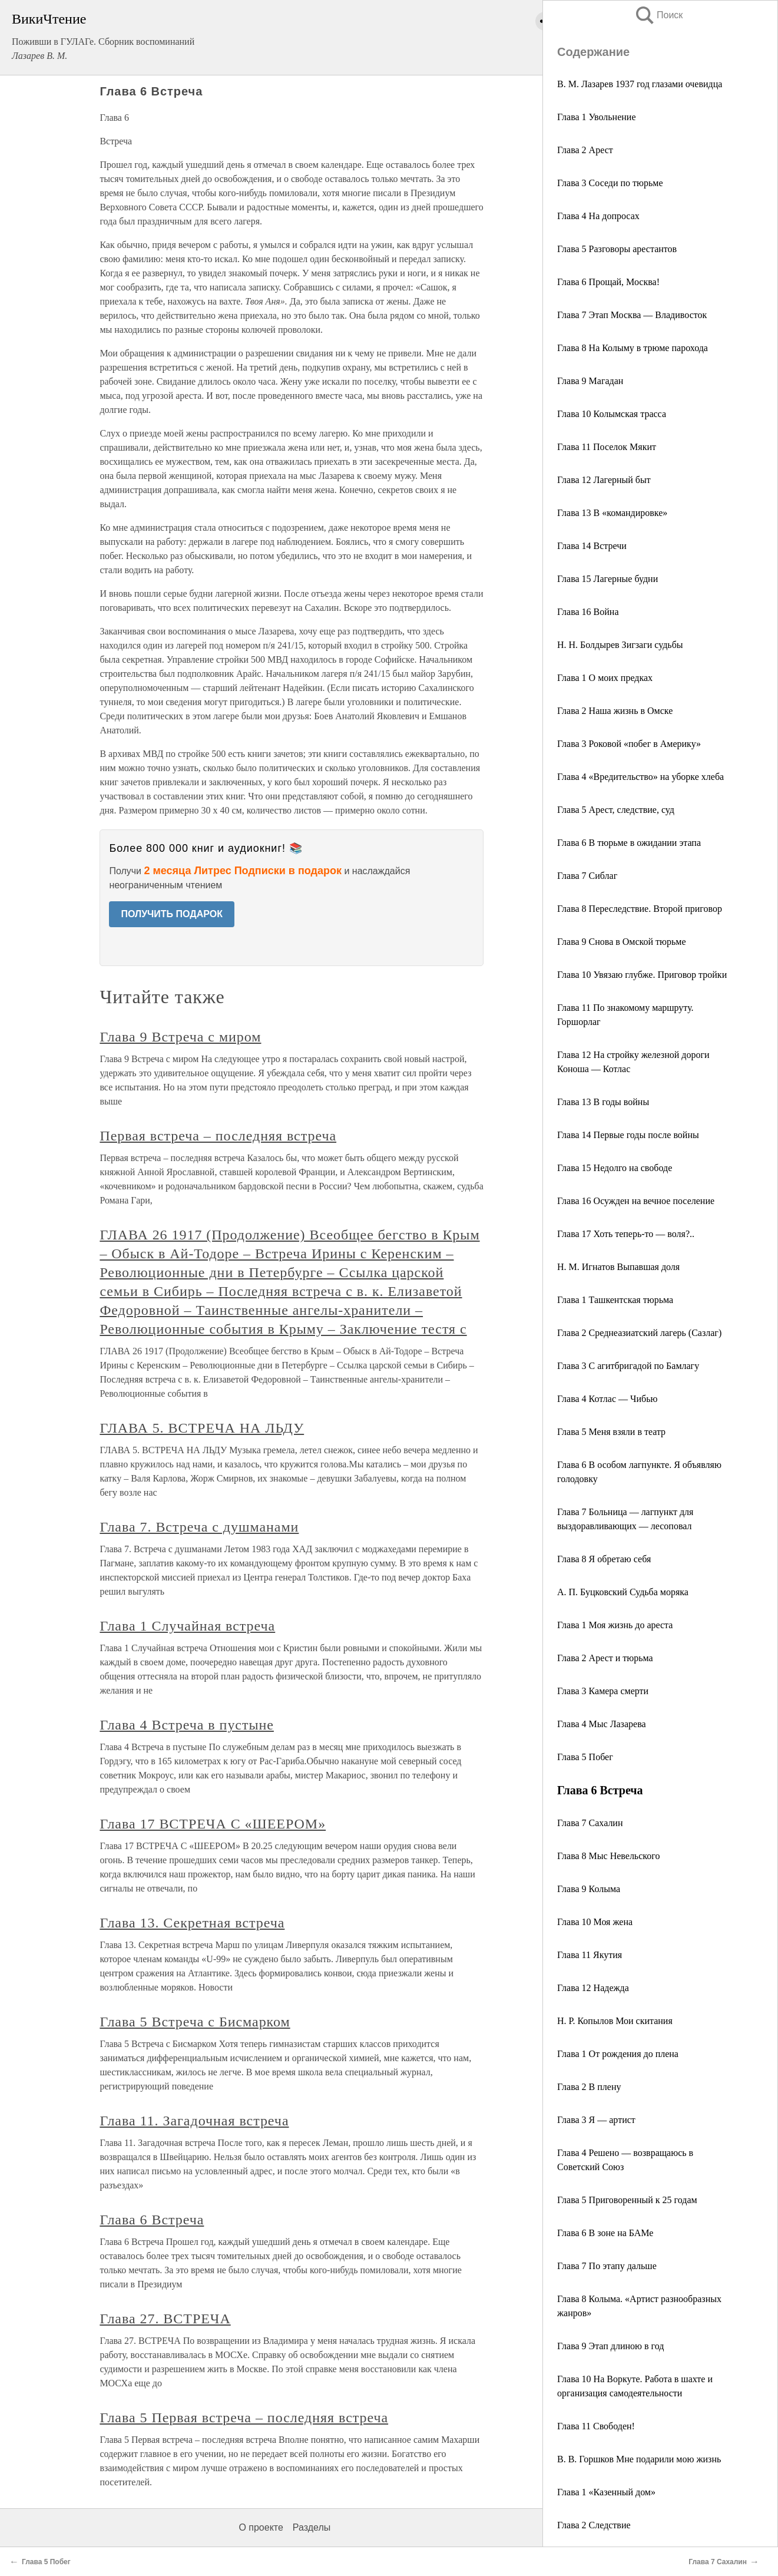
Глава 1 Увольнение (596, 117)
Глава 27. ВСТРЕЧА (165, 2318)
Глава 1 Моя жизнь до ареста (615, 1625)
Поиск (658, 15)
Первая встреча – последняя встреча (218, 1135)
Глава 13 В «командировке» (612, 513)
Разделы (311, 2527)
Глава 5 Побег (585, 1757)
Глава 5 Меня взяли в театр (611, 1432)
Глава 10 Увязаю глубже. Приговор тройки (642, 975)
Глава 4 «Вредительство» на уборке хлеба (640, 777)
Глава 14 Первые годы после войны (628, 1135)
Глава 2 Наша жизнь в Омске (615, 711)
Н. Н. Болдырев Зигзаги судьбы (620, 645)
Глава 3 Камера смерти (602, 1691)
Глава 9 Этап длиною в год (610, 2346)
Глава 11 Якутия (589, 1955)
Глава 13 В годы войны (603, 1102)
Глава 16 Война (587, 612)
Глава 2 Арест (585, 150)
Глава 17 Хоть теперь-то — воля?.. (625, 1234)
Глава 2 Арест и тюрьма (605, 1658)
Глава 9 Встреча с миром (180, 1036)
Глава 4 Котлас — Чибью (607, 1399)
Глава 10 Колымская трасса (611, 414)
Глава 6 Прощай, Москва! (608, 282)
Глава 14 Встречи (592, 546)
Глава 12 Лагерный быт (604, 480)
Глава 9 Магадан (590, 381)
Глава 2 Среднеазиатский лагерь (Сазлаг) (639, 1333)
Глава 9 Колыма (588, 1889)
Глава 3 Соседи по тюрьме (610, 183)
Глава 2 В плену (589, 2087)
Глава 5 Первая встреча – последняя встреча (244, 2417)
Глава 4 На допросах (598, 216)
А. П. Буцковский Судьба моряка (622, 1592)
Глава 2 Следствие (594, 2525)
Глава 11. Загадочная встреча (194, 2120)
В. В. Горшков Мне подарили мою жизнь (639, 2459)
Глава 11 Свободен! (596, 2426)
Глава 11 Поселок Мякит (606, 447)
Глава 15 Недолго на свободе (614, 1168)
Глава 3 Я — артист (596, 2120)
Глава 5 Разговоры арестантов (617, 249)
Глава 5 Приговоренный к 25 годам (627, 2200)
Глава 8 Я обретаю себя (604, 1559)
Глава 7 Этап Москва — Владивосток (632, 315)
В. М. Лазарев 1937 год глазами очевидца (639, 84)
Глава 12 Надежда (593, 1988)
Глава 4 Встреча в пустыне (187, 1724)
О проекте (261, 2527)
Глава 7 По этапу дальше (607, 2266)
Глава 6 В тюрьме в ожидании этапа (629, 843)
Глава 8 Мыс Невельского (608, 1856)
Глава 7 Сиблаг (587, 876)
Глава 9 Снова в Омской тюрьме (621, 942)
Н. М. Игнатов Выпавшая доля (618, 1267)
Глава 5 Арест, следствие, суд (615, 810)
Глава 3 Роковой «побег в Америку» (629, 744)
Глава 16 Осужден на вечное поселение (635, 1201)
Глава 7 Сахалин (590, 1823)
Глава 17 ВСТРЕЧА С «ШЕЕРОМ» (213, 1823)
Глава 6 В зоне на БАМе (605, 2233)
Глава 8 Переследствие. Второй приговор (639, 909)
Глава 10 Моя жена (595, 1922)
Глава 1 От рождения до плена (617, 2054)
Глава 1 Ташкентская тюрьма (615, 1300)
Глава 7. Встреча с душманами (199, 1527)
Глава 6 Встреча (152, 2219)
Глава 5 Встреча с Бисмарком (195, 2021)
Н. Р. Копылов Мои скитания (615, 2021)
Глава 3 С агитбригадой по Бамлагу (628, 1366)
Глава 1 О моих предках (605, 678)
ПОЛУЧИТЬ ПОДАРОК (172, 914)
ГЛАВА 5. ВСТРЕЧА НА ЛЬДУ (202, 1428)
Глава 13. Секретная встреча (192, 1922)
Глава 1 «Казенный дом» (606, 2492)
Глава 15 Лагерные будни (607, 579)
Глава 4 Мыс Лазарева (601, 1724)
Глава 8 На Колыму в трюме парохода (632, 348)
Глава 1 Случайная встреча (187, 1625)
